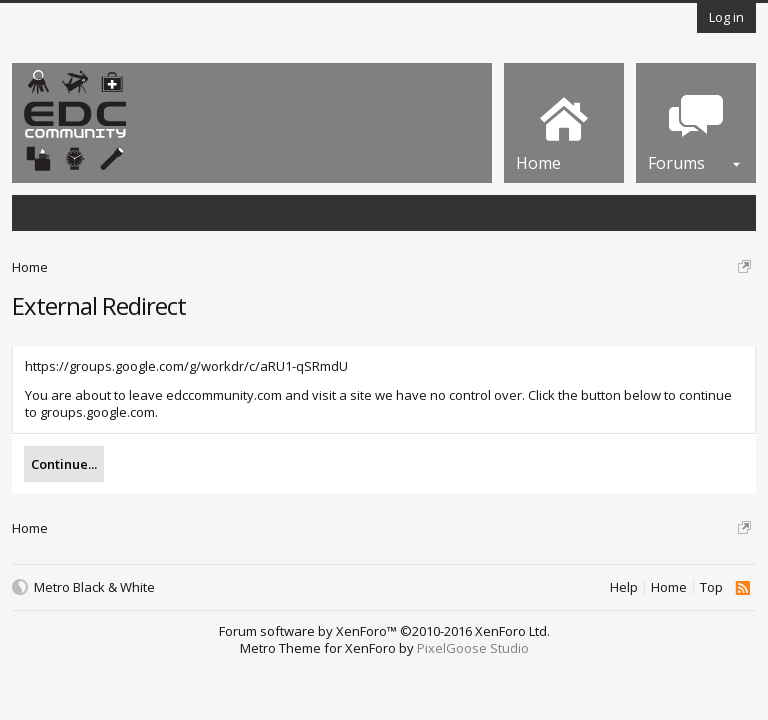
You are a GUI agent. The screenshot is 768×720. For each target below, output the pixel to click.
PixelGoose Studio (473, 648)
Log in (726, 17)
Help (624, 587)
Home (669, 587)
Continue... (64, 464)
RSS (742, 588)
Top (711, 587)
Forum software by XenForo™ (384, 631)
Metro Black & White (94, 587)
